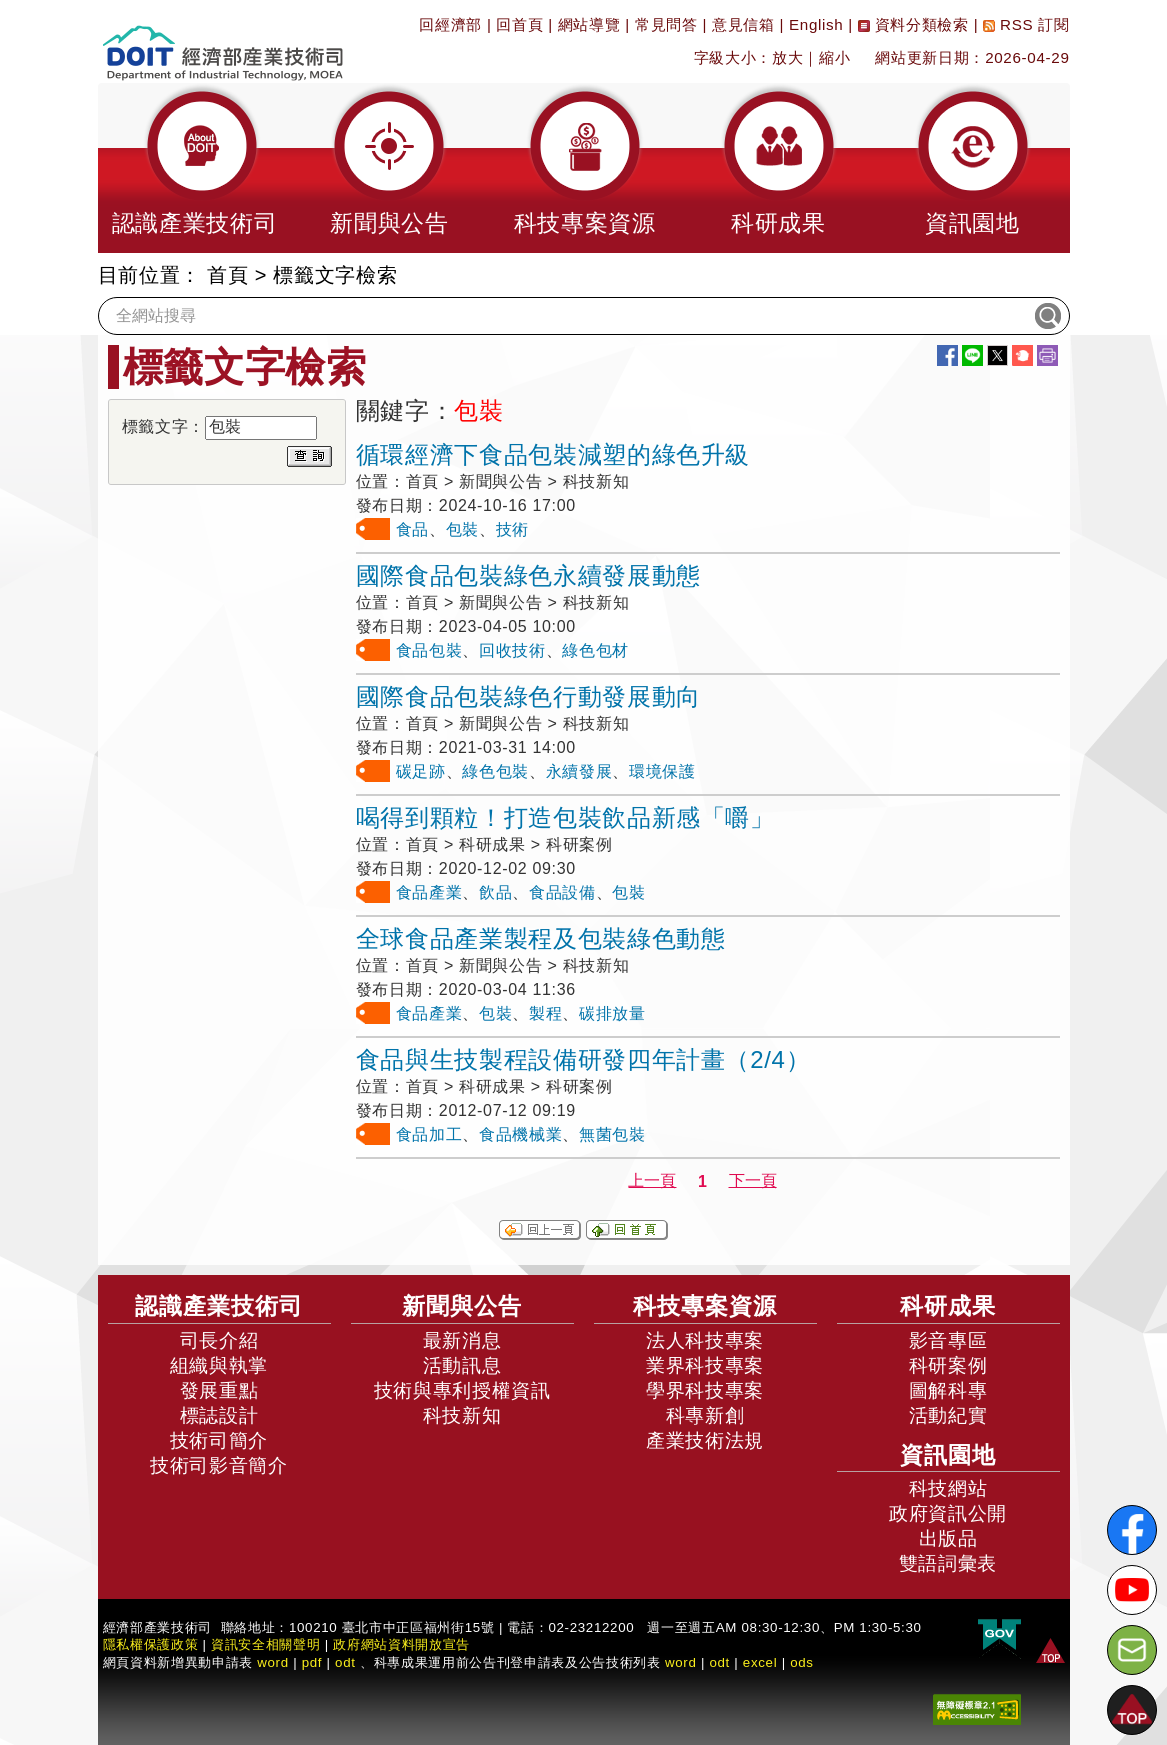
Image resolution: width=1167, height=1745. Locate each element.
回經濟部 (450, 24)
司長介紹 (219, 1340)
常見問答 (666, 24)
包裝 (462, 529)
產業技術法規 (705, 1440)
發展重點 (219, 1390)
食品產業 (429, 892)
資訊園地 (948, 1455)
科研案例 (948, 1365)
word (681, 1662)
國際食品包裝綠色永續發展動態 (528, 575)
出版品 (948, 1538)
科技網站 (948, 1488)
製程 (545, 1013)
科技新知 (462, 1415)
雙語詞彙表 (948, 1563)
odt (345, 1662)
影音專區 (948, 1340)
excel (760, 1662)
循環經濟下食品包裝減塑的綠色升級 (553, 454)
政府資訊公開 (948, 1513)
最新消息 (462, 1340)
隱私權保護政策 (151, 1644)
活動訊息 (462, 1365)
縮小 (834, 57)
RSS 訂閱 (1026, 24)
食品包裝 (429, 650)
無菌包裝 (612, 1134)
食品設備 (562, 892)
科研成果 (948, 1306)
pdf (312, 1662)
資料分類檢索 (913, 24)
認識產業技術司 (219, 1306)
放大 (787, 57)
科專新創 (705, 1415)
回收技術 (512, 650)
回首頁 (519, 24)
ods (802, 1662)
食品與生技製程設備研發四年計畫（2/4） (583, 1059)
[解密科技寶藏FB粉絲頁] (1132, 1530)
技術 (512, 529)
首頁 (227, 275)
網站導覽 (589, 24)
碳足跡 (421, 771)
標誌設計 (219, 1415)
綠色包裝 (495, 771)
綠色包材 (595, 650)
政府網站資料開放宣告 (401, 1644)
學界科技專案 (705, 1390)
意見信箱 (743, 24)
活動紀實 (948, 1415)
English (816, 24)
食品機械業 (520, 1134)
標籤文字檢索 (335, 275)
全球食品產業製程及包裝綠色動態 (541, 938)
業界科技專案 (705, 1365)
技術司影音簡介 (219, 1465)
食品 (412, 529)
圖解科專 (948, 1390)
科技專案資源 (705, 1306)
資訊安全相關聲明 (265, 1644)
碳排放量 (612, 1013)
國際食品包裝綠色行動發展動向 (528, 696)
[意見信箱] (1132, 1650)
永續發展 (579, 771)
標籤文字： (163, 426)
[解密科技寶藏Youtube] (1132, 1590)
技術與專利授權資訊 (462, 1390)
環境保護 (662, 771)
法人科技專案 (705, 1340)
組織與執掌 (219, 1365)
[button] (195, 168)
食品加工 (429, 1134)
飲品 (495, 892)
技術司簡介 (219, 1440)
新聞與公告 (462, 1306)
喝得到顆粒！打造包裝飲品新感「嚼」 (565, 817)
